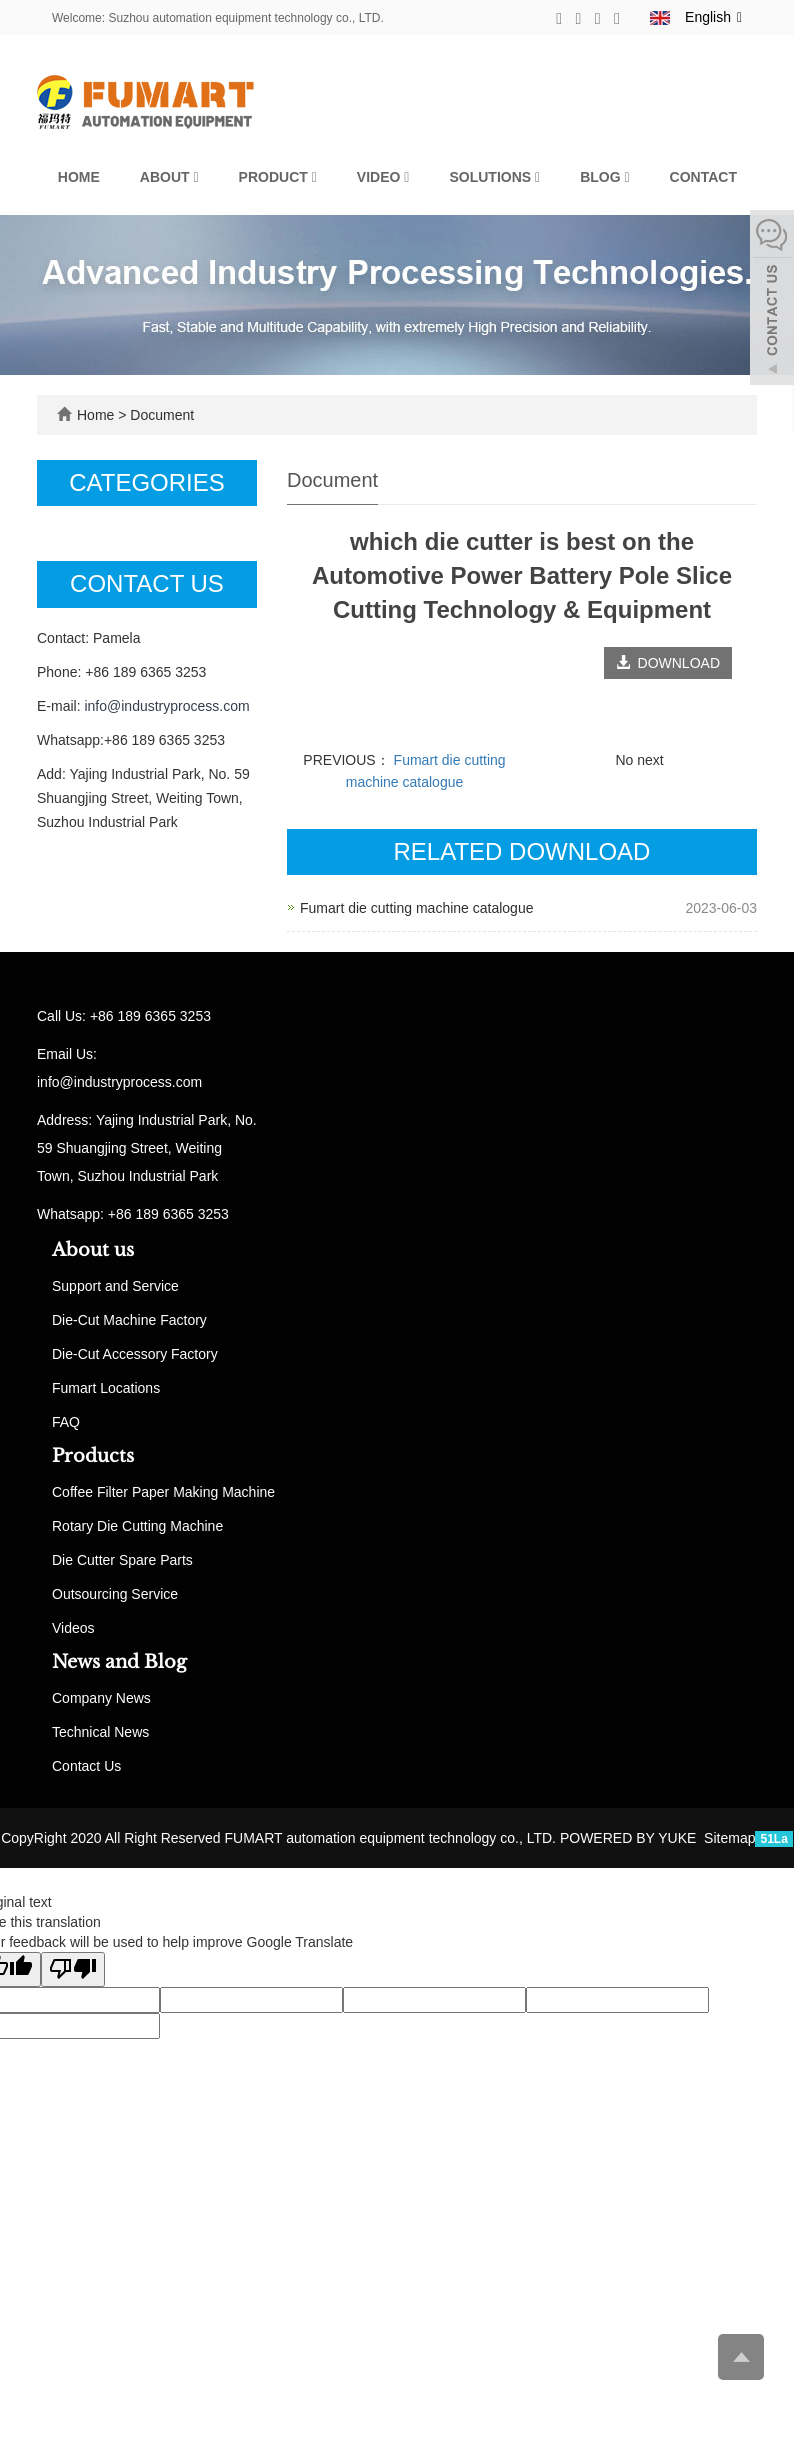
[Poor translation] (73, 1969)
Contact (703, 177)
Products (93, 1456)
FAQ (66, 1422)
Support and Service (115, 1286)
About (169, 177)
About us (93, 1250)
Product (278, 177)
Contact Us (86, 1766)
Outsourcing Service (115, 1594)
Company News (101, 1698)
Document (162, 415)
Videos (73, 1628)
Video (383, 177)
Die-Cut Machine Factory (129, 1320)
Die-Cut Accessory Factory (135, 1354)
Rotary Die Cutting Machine (137, 1526)
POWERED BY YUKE (630, 1838)
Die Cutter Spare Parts (122, 1560)
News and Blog (119, 1662)
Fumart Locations (106, 1388)
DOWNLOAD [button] (668, 663)
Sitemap (729, 1838)
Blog (604, 177)
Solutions (494, 177)
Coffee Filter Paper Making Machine (163, 1492)
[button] (195, 177)
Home (79, 177)
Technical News (100, 1732)
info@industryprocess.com (166, 706)
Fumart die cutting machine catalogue (416, 908)
